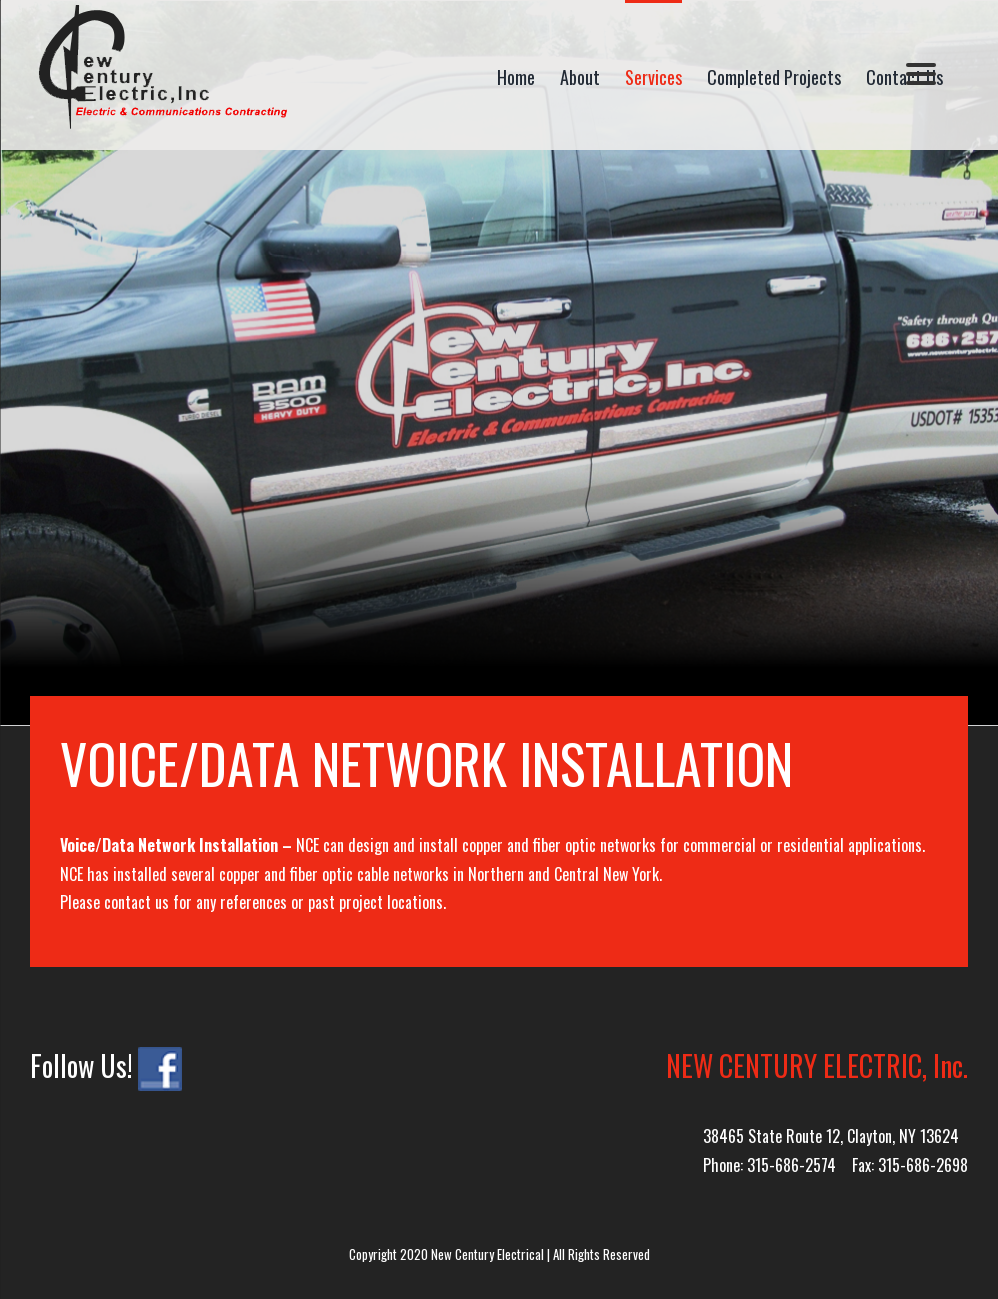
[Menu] (920, 72)
